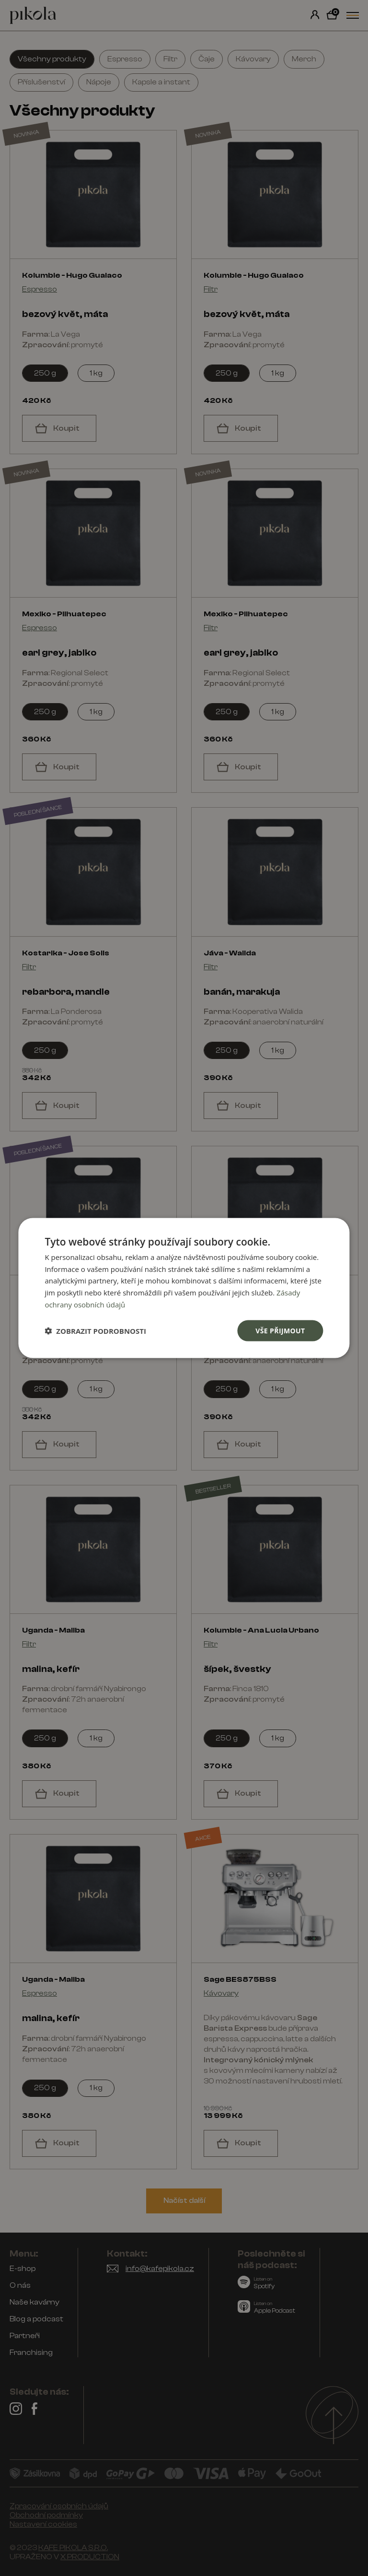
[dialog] (184, 1288)
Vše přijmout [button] (280, 1330)
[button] (95, 1331)
